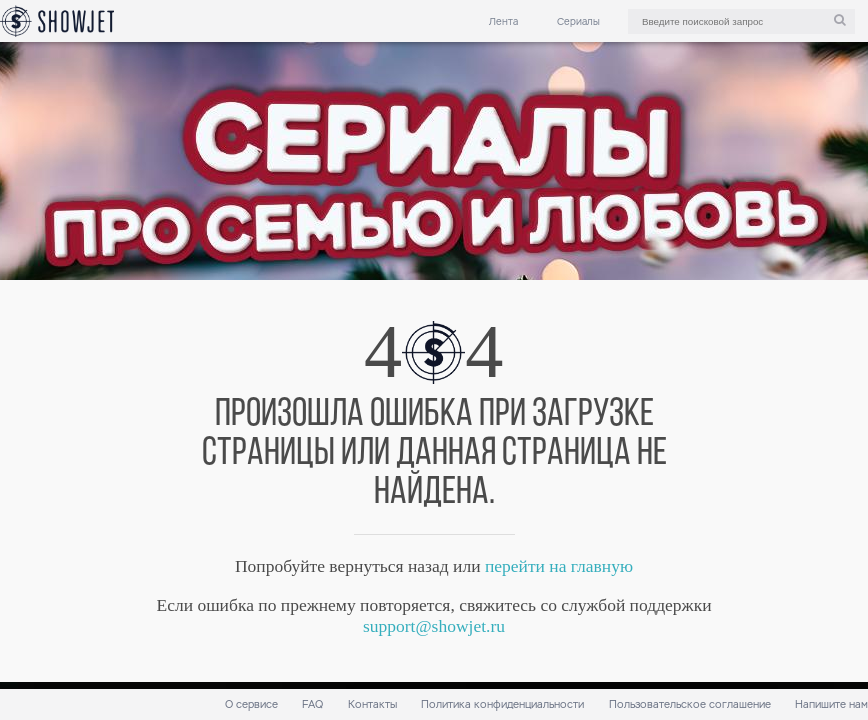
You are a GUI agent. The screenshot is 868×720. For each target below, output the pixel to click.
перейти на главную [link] (559, 566)
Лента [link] (503, 21)
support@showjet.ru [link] (434, 626)
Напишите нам (831, 704)
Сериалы (578, 21)
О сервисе (251, 704)
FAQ (312, 704)
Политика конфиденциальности (502, 704)
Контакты (372, 704)
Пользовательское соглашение (690, 704)
